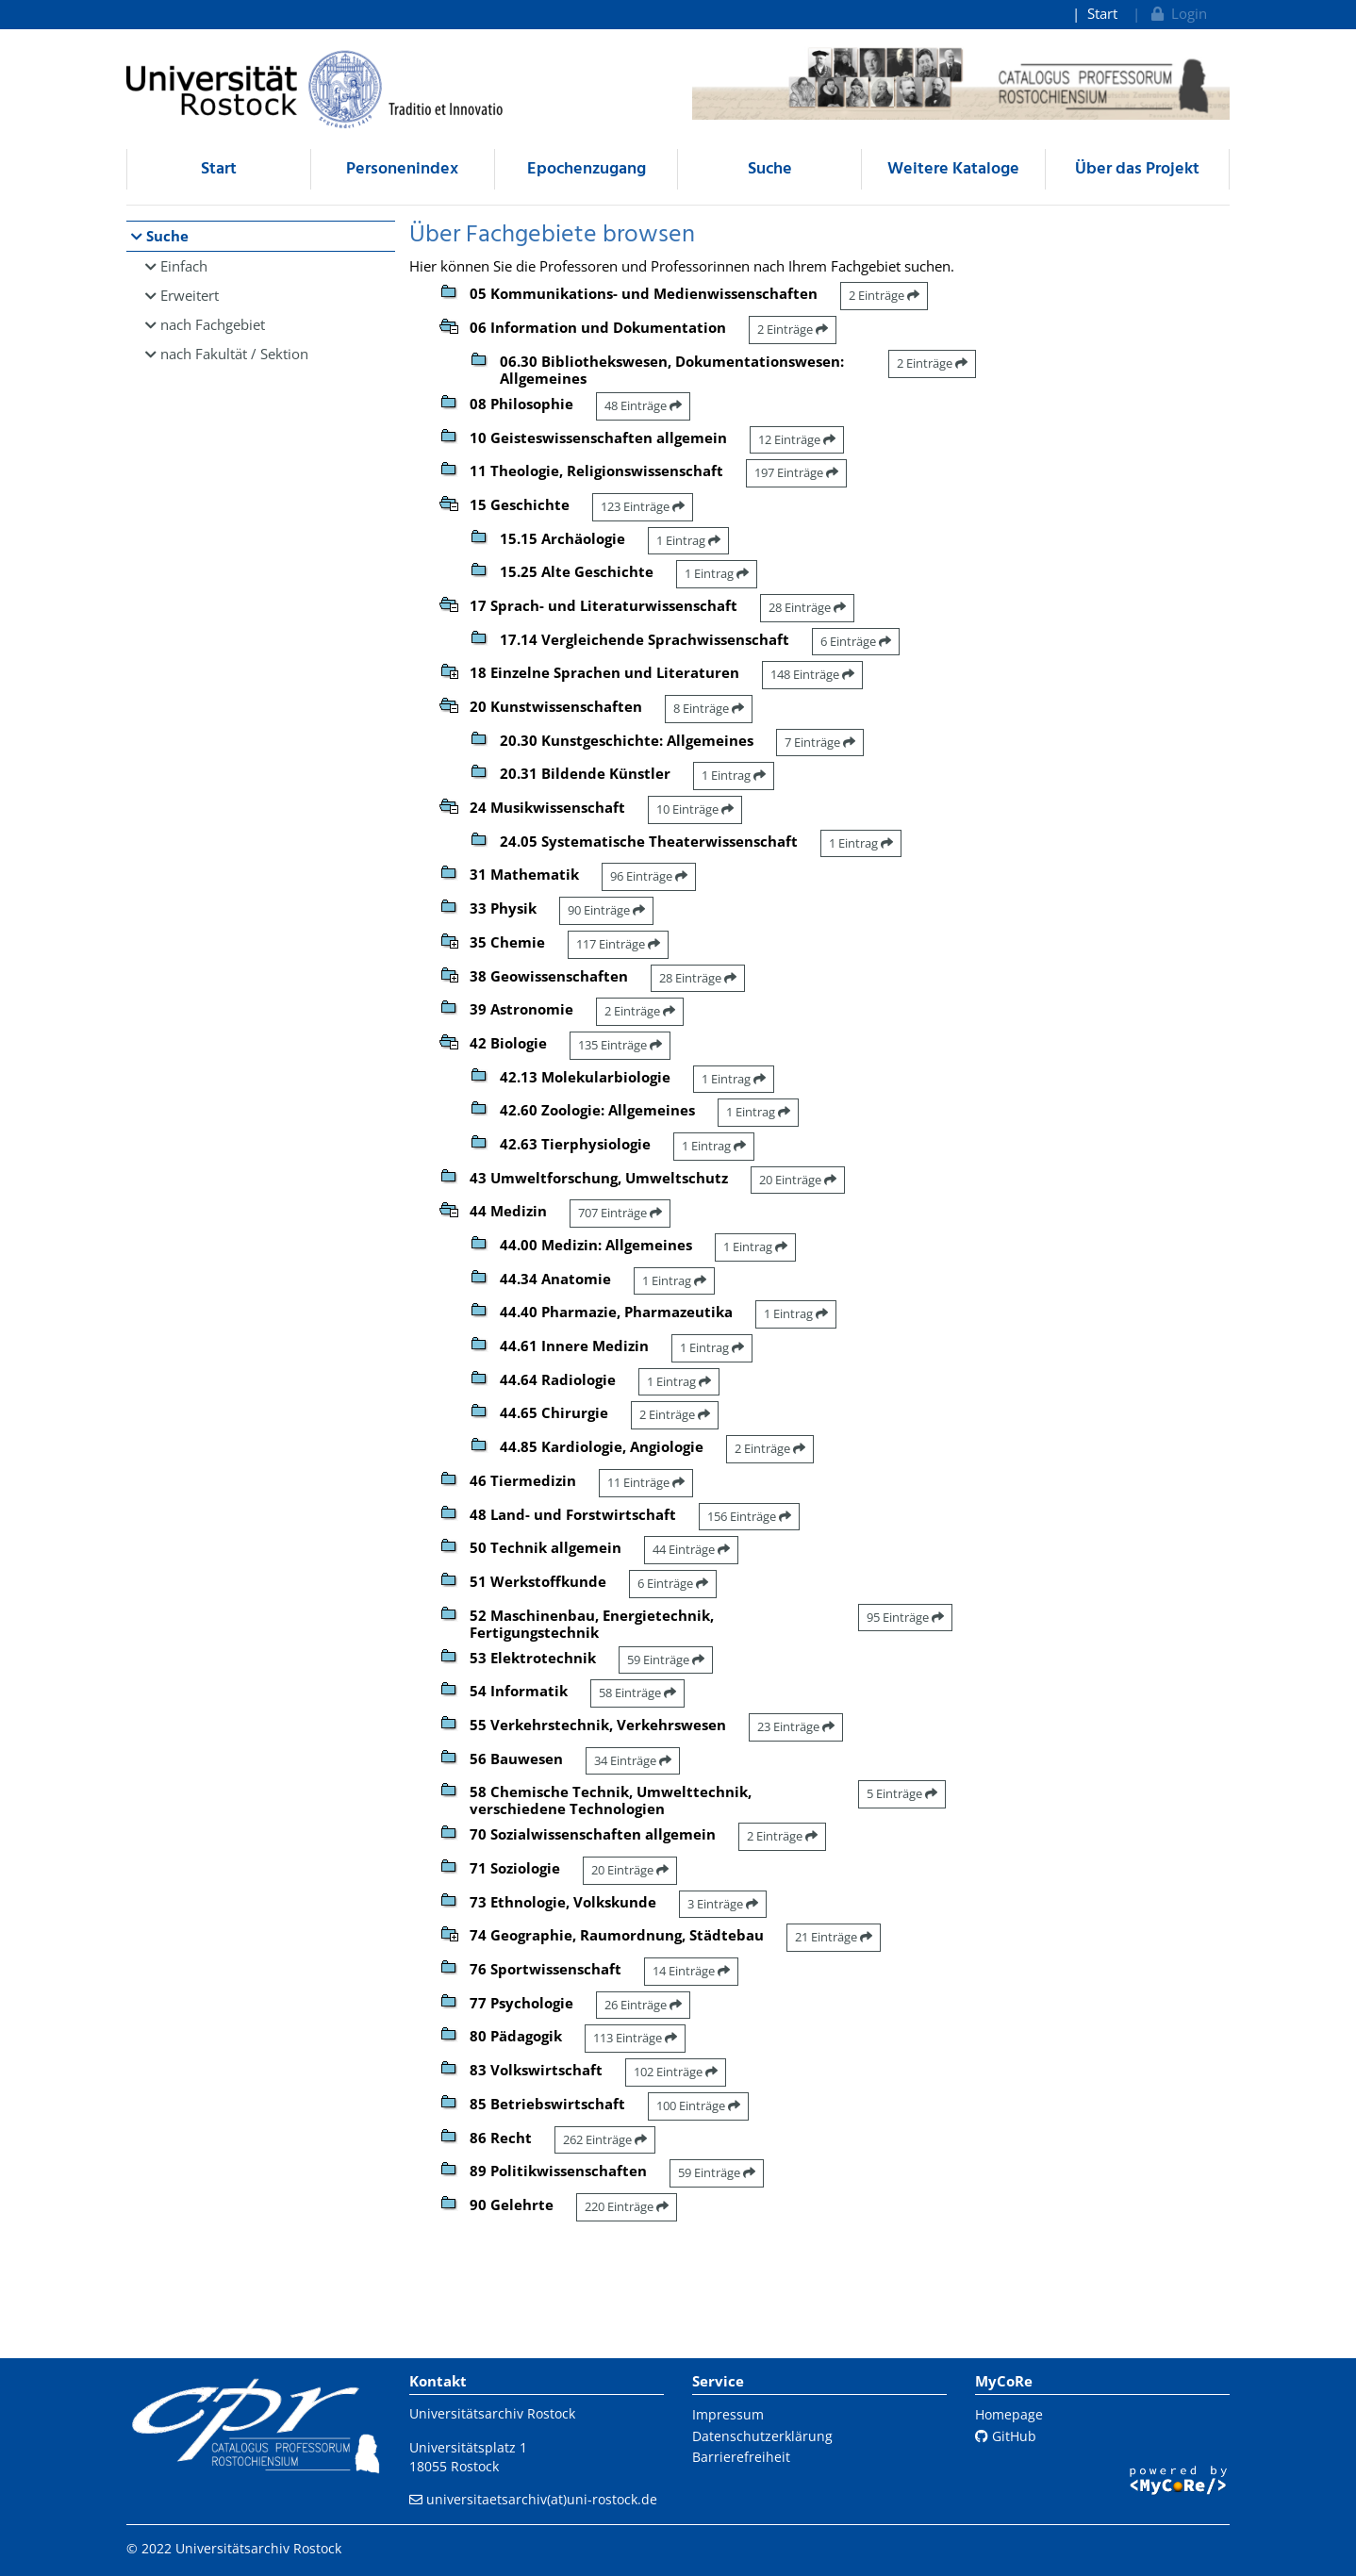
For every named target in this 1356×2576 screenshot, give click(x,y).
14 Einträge (691, 1970)
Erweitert (189, 295)
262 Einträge (605, 2139)
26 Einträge (643, 2004)
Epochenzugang (586, 169)
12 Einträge (796, 439)
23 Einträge (796, 1726)
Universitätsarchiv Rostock (492, 2413)
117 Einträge (618, 943)
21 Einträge (833, 1936)
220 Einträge (627, 2206)
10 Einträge (695, 809)
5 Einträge (902, 1793)
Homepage (1009, 2414)
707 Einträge (620, 1212)
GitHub (1005, 2436)
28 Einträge (807, 607)
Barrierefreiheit (741, 2457)
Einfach (183, 265)
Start (1102, 13)
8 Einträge (708, 708)
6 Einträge (855, 641)
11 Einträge (646, 1482)
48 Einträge (643, 405)
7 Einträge (820, 742)
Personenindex (402, 169)
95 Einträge (905, 1617)
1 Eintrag (688, 540)
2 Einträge (884, 295)
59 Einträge (665, 1659)
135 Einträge (620, 1044)
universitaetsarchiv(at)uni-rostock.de (541, 2499)
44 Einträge (691, 1549)
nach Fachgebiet (212, 324)
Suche (770, 169)
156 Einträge (749, 1516)
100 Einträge (698, 2105)
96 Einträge (648, 875)
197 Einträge (796, 472)
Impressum (728, 2414)
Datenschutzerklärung (762, 2436)
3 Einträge (722, 1903)
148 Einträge (812, 674)
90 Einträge (606, 909)
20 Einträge (797, 1179)
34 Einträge (632, 1760)
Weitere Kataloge (953, 169)
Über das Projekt (1137, 169)
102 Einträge (676, 2071)
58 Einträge (637, 1692)
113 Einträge (635, 2037)
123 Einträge (643, 506)
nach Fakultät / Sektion (234, 353)
